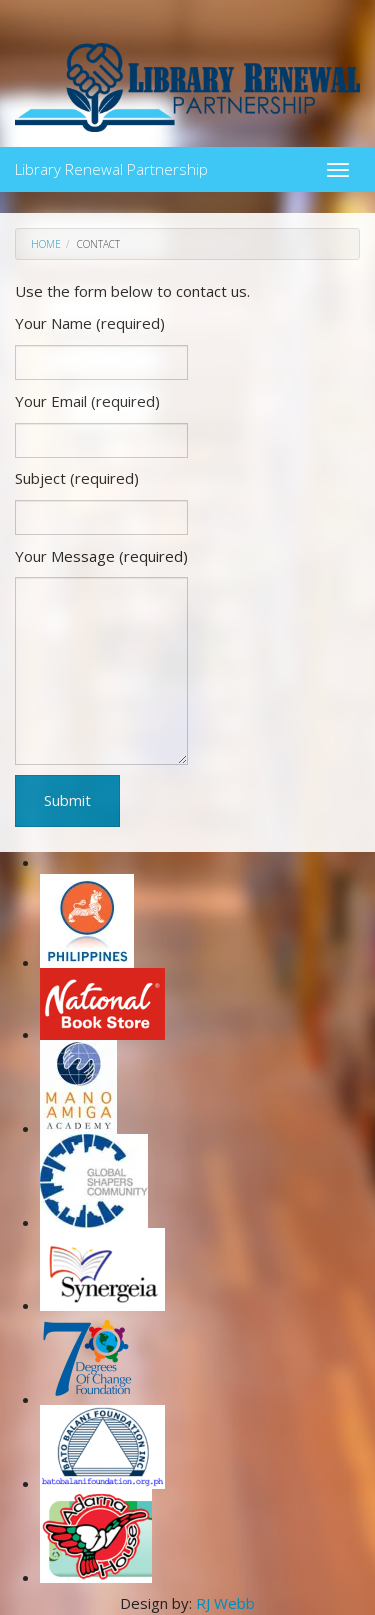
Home (46, 244)
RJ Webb (225, 1603)
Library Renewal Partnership (111, 165)
